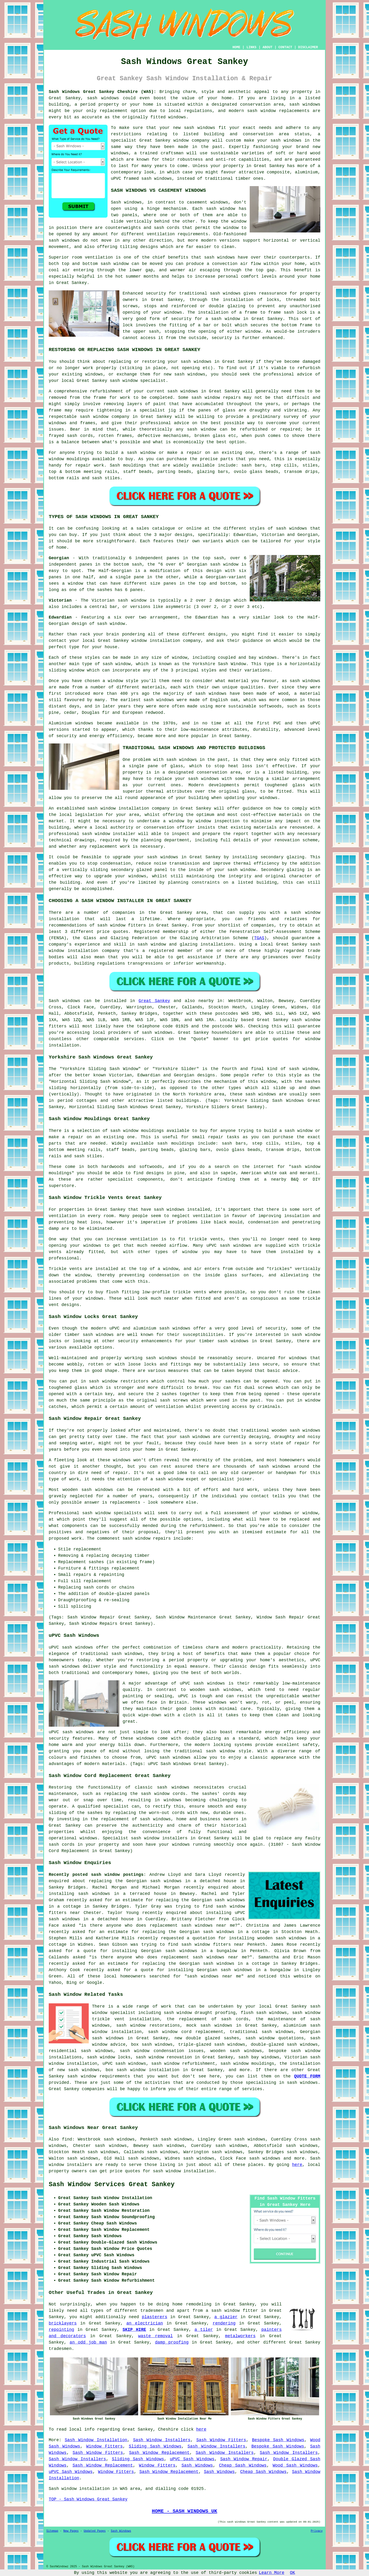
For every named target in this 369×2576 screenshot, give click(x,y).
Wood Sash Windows (295, 2465)
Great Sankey (154, 1000)
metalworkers (240, 2336)
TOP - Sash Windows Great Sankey (88, 2499)
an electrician (144, 2323)
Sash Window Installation (96, 2440)
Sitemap (52, 2531)
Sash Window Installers (161, 2440)
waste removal (155, 2336)
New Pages (71, 2531)
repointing (61, 2329)
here (297, 2164)
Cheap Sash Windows (242, 2465)
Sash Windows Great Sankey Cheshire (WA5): (102, 91)
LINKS (251, 47)
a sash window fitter (232, 2310)
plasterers (154, 2317)
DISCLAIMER (308, 47)
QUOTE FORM (307, 2076)
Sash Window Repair (243, 2459)
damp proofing (172, 2342)
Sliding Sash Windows (155, 2446)
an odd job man (88, 2342)
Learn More (271, 2572)
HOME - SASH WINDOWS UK (184, 2511)
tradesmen (60, 2348)
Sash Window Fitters (221, 2440)
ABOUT (268, 47)
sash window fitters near (212, 1944)
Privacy (317, 2531)
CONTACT (285, 47)
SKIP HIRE (134, 2329)
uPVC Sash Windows (192, 2459)
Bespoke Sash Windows (278, 2440)
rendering (224, 2323)
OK (292, 2572)
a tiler (203, 2329)
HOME (237, 47)
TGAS (259, 938)
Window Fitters (104, 2446)
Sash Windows (197, 2465)
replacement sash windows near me (192, 1925)
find (67, 2139)
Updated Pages (95, 2531)
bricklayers (63, 2323)
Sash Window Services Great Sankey (112, 2184)
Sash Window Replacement (159, 2452)
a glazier (226, 2317)
